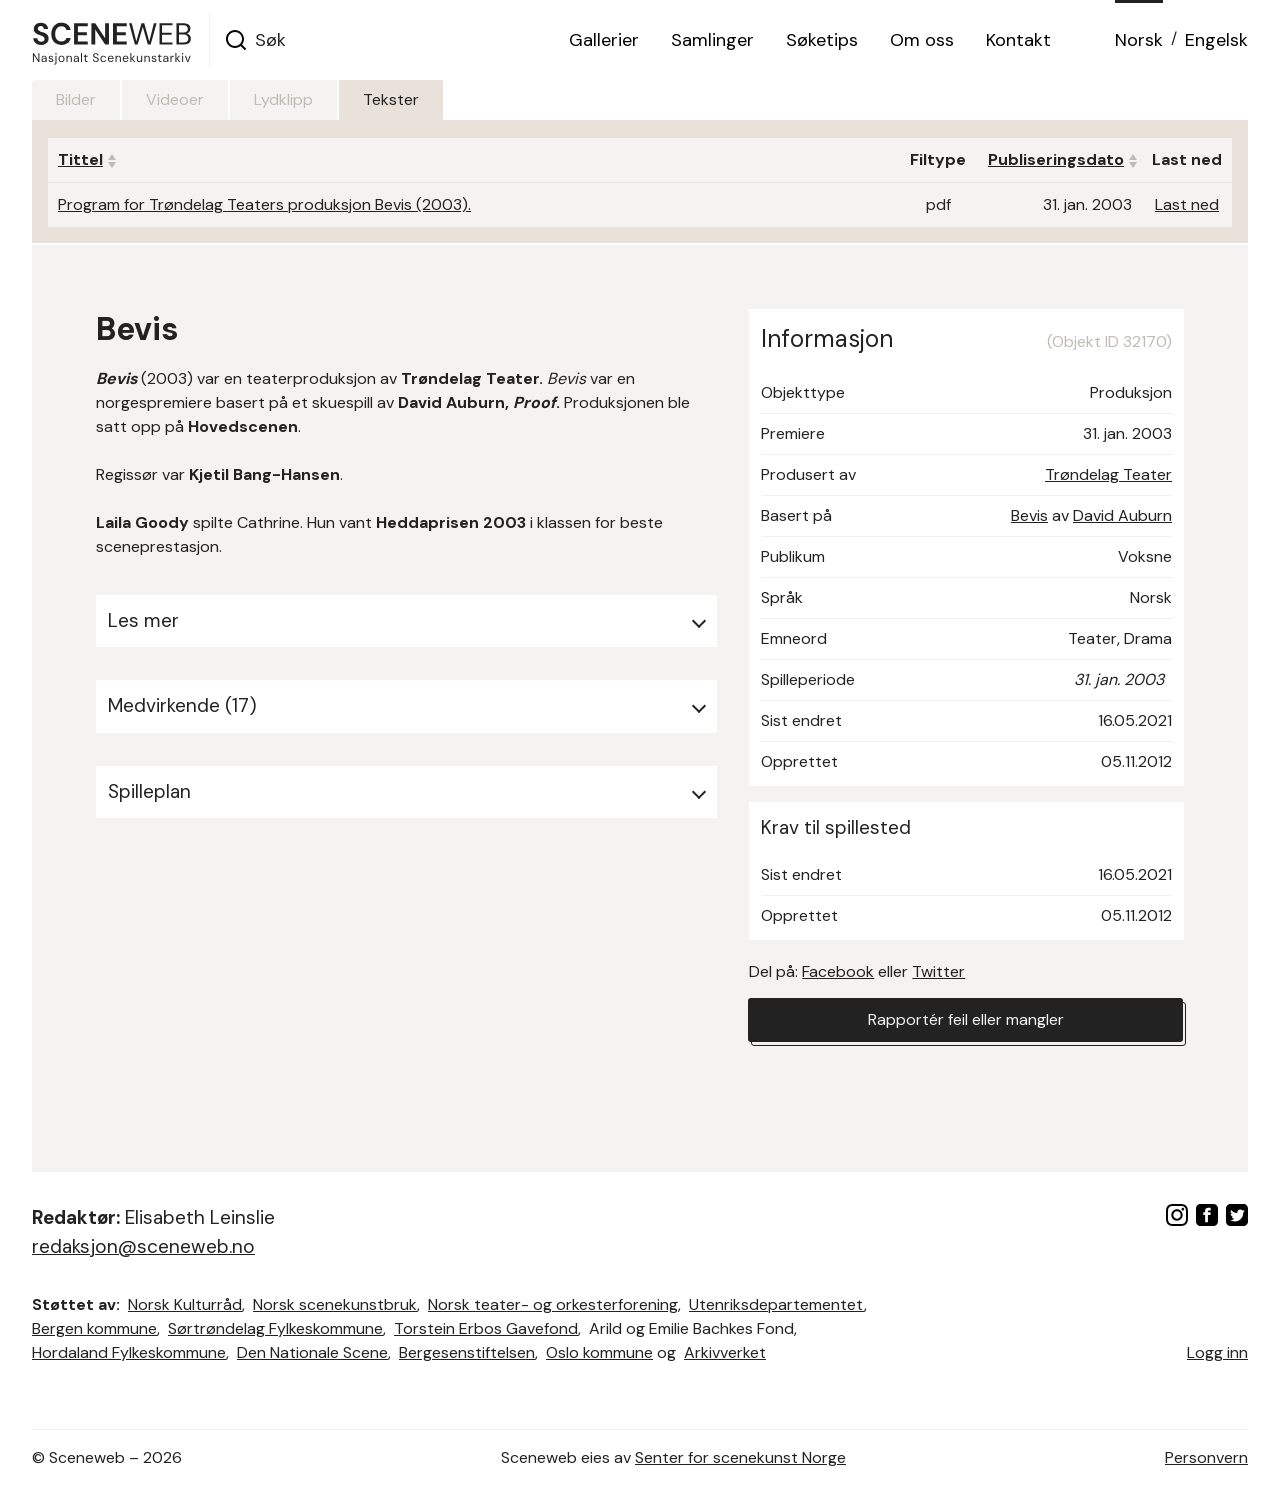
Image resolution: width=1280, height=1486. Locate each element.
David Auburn (1122, 515)
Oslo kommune (599, 1352)
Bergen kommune (94, 1328)
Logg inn (1217, 1352)
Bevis (1029, 515)
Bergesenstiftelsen (467, 1352)
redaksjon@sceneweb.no (143, 1246)
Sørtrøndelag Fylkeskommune (275, 1328)
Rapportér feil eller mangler (966, 1019)
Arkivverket (725, 1352)
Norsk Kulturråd (185, 1304)
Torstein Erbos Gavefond (486, 1328)
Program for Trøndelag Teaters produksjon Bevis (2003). (264, 204)
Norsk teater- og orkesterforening (553, 1304)
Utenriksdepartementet (776, 1304)
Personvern (1206, 1457)
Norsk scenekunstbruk (335, 1304)
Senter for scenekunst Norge (740, 1457)
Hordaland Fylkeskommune (129, 1352)
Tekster (391, 99)
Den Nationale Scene (312, 1352)
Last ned (1187, 204)
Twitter (938, 971)
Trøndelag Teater (1108, 474)
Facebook (838, 971)
